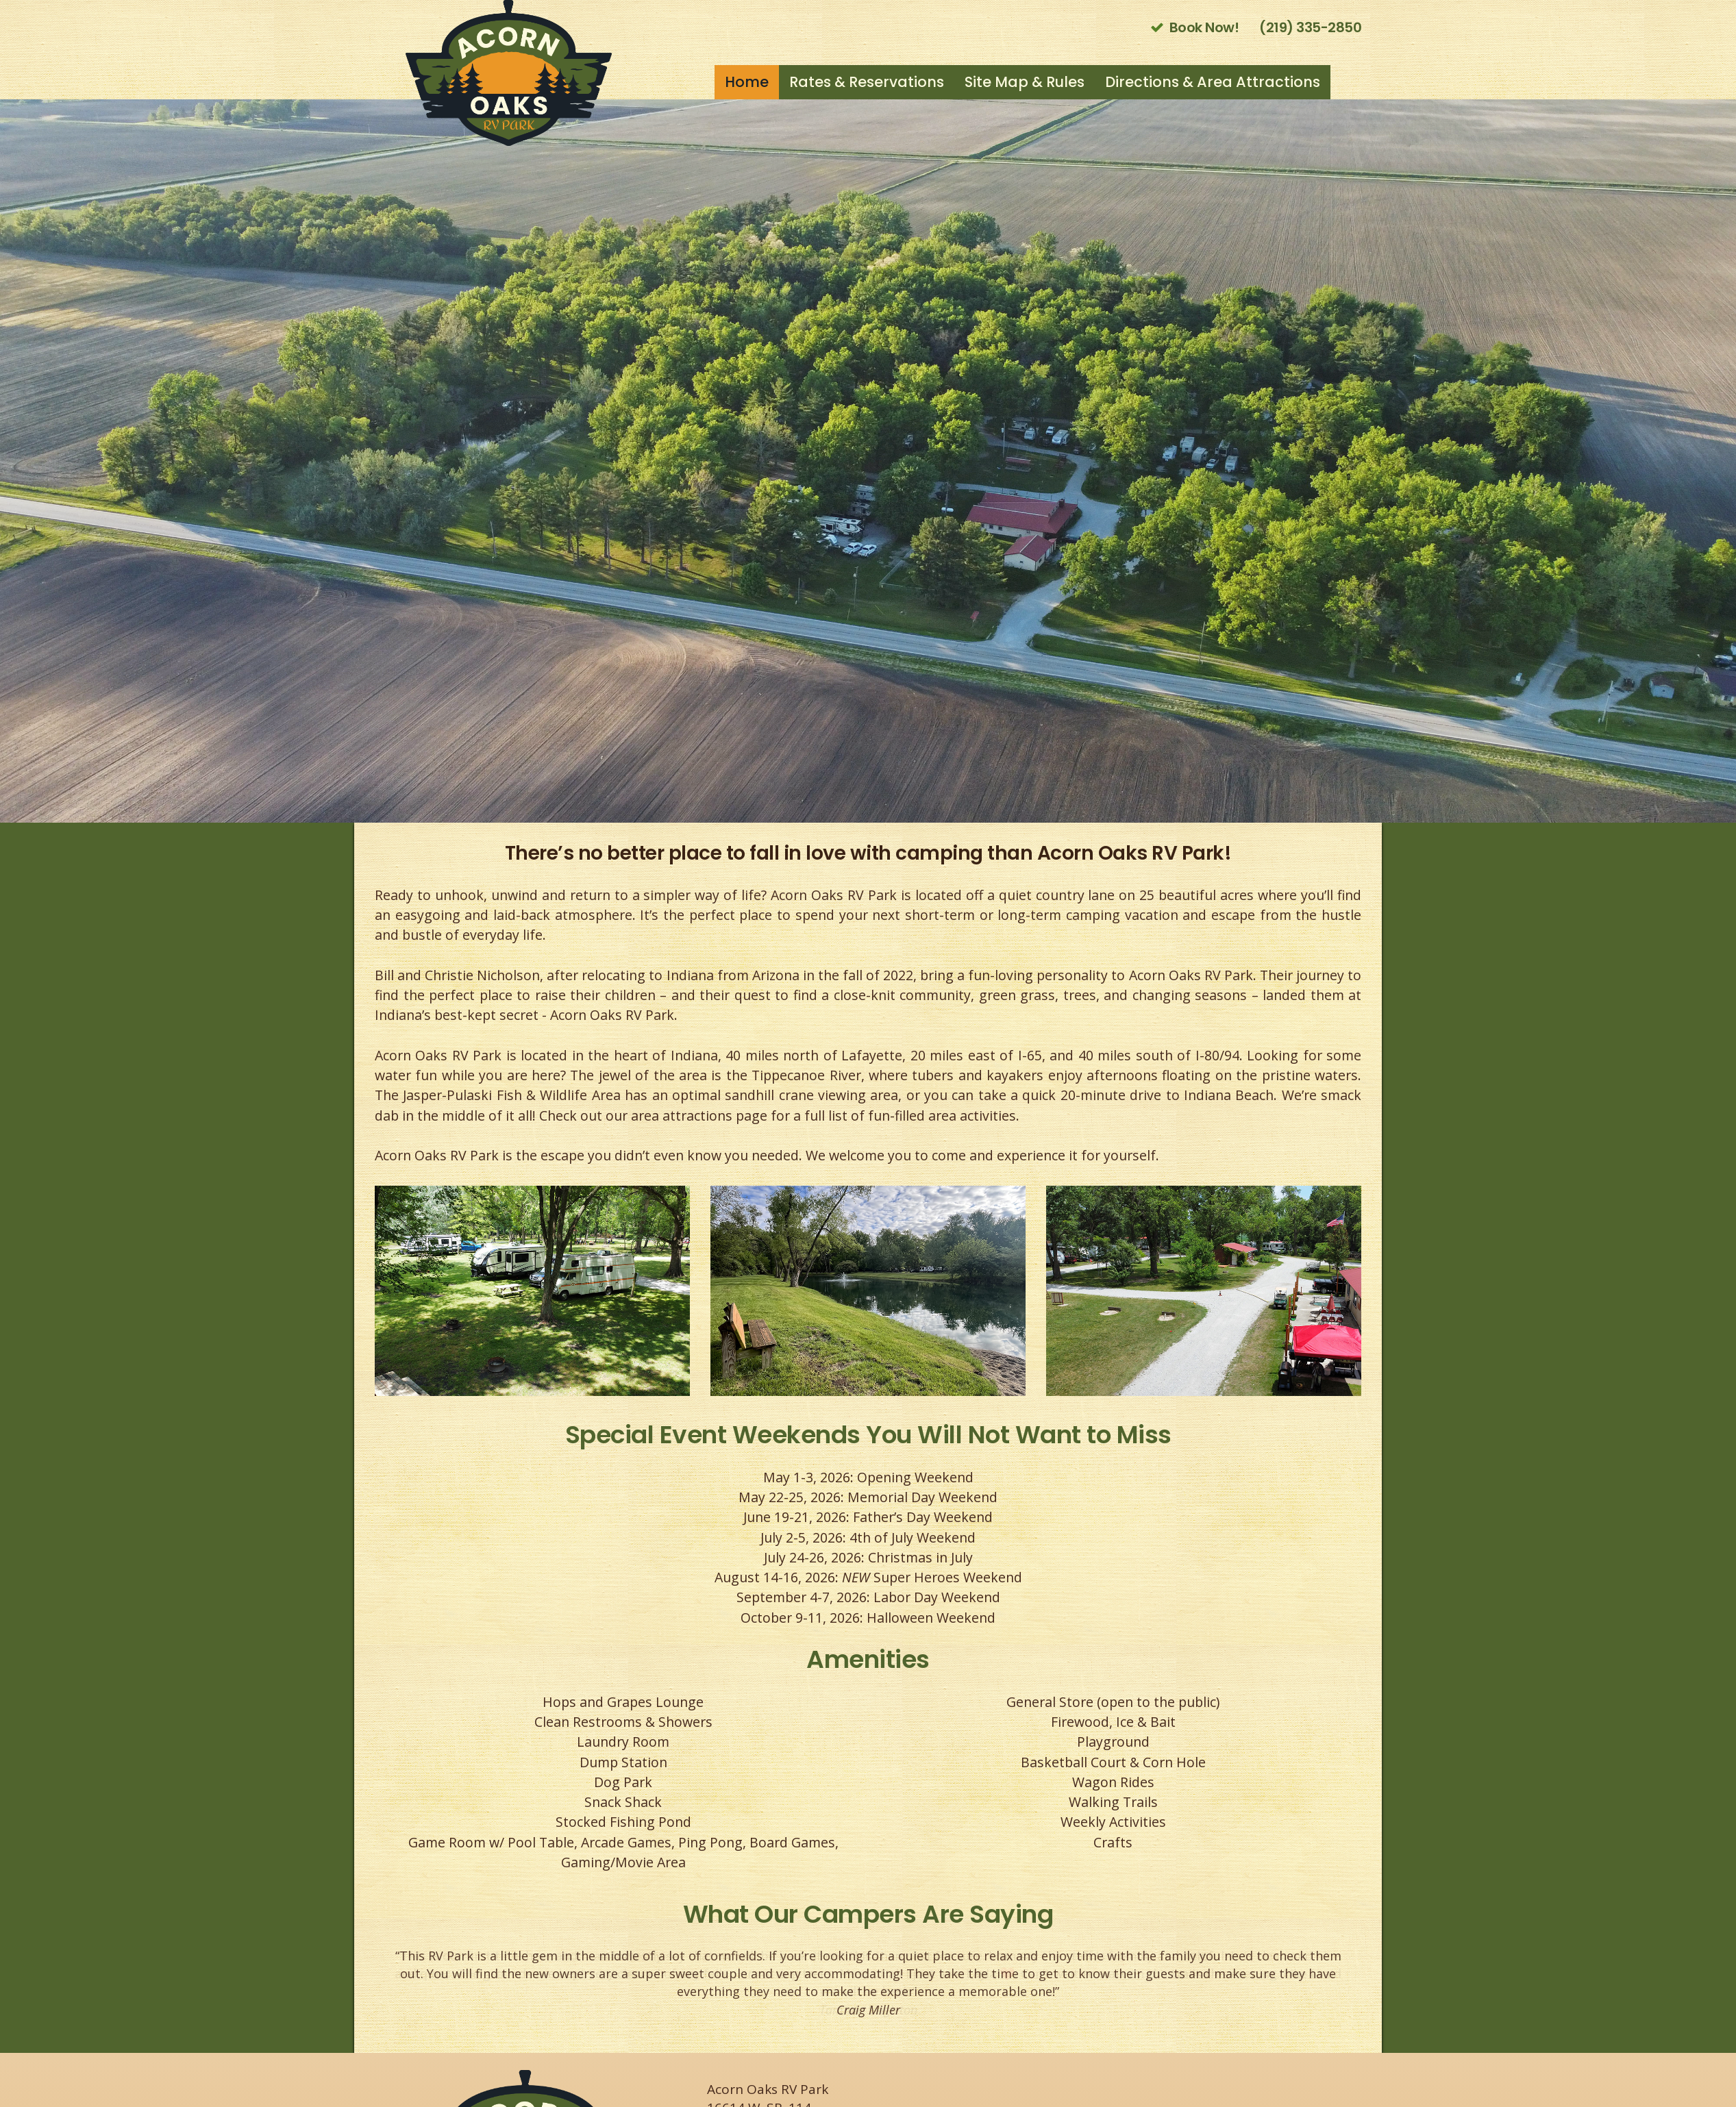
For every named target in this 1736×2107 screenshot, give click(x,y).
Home (747, 82)
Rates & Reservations (866, 82)
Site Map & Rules (1024, 82)
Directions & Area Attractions (1212, 82)
